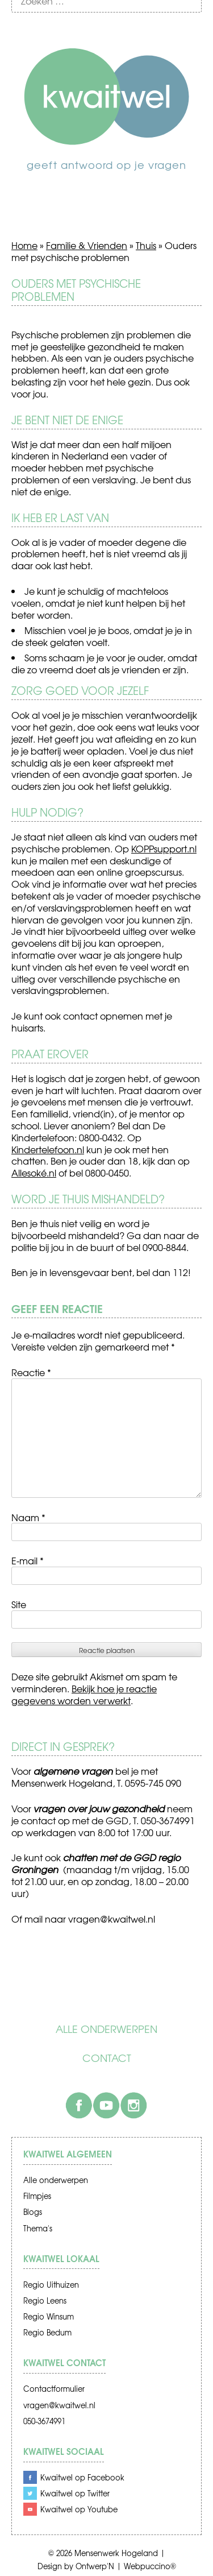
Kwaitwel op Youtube (79, 2509)
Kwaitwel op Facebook (82, 2477)
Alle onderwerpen (106, 2029)
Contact (106, 2058)
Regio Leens (44, 2300)
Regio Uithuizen (51, 2284)
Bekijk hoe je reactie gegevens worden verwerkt (84, 1694)
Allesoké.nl (33, 1172)
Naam (28, 1517)
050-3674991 (44, 2421)
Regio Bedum (47, 2332)
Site (18, 1604)
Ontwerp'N (95, 2566)
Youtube (106, 2105)
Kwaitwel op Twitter (75, 2493)
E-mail (27, 1560)
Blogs (32, 2211)
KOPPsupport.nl (164, 848)
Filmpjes (37, 2195)
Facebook (79, 2105)
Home (24, 245)
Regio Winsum (48, 2316)
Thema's (37, 2228)
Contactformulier (54, 2388)
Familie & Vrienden (86, 245)
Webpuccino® (150, 2566)
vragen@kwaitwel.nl (59, 2405)
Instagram (133, 2105)
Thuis (146, 245)
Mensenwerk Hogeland (116, 2553)
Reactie (31, 1372)
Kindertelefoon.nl (47, 1149)
